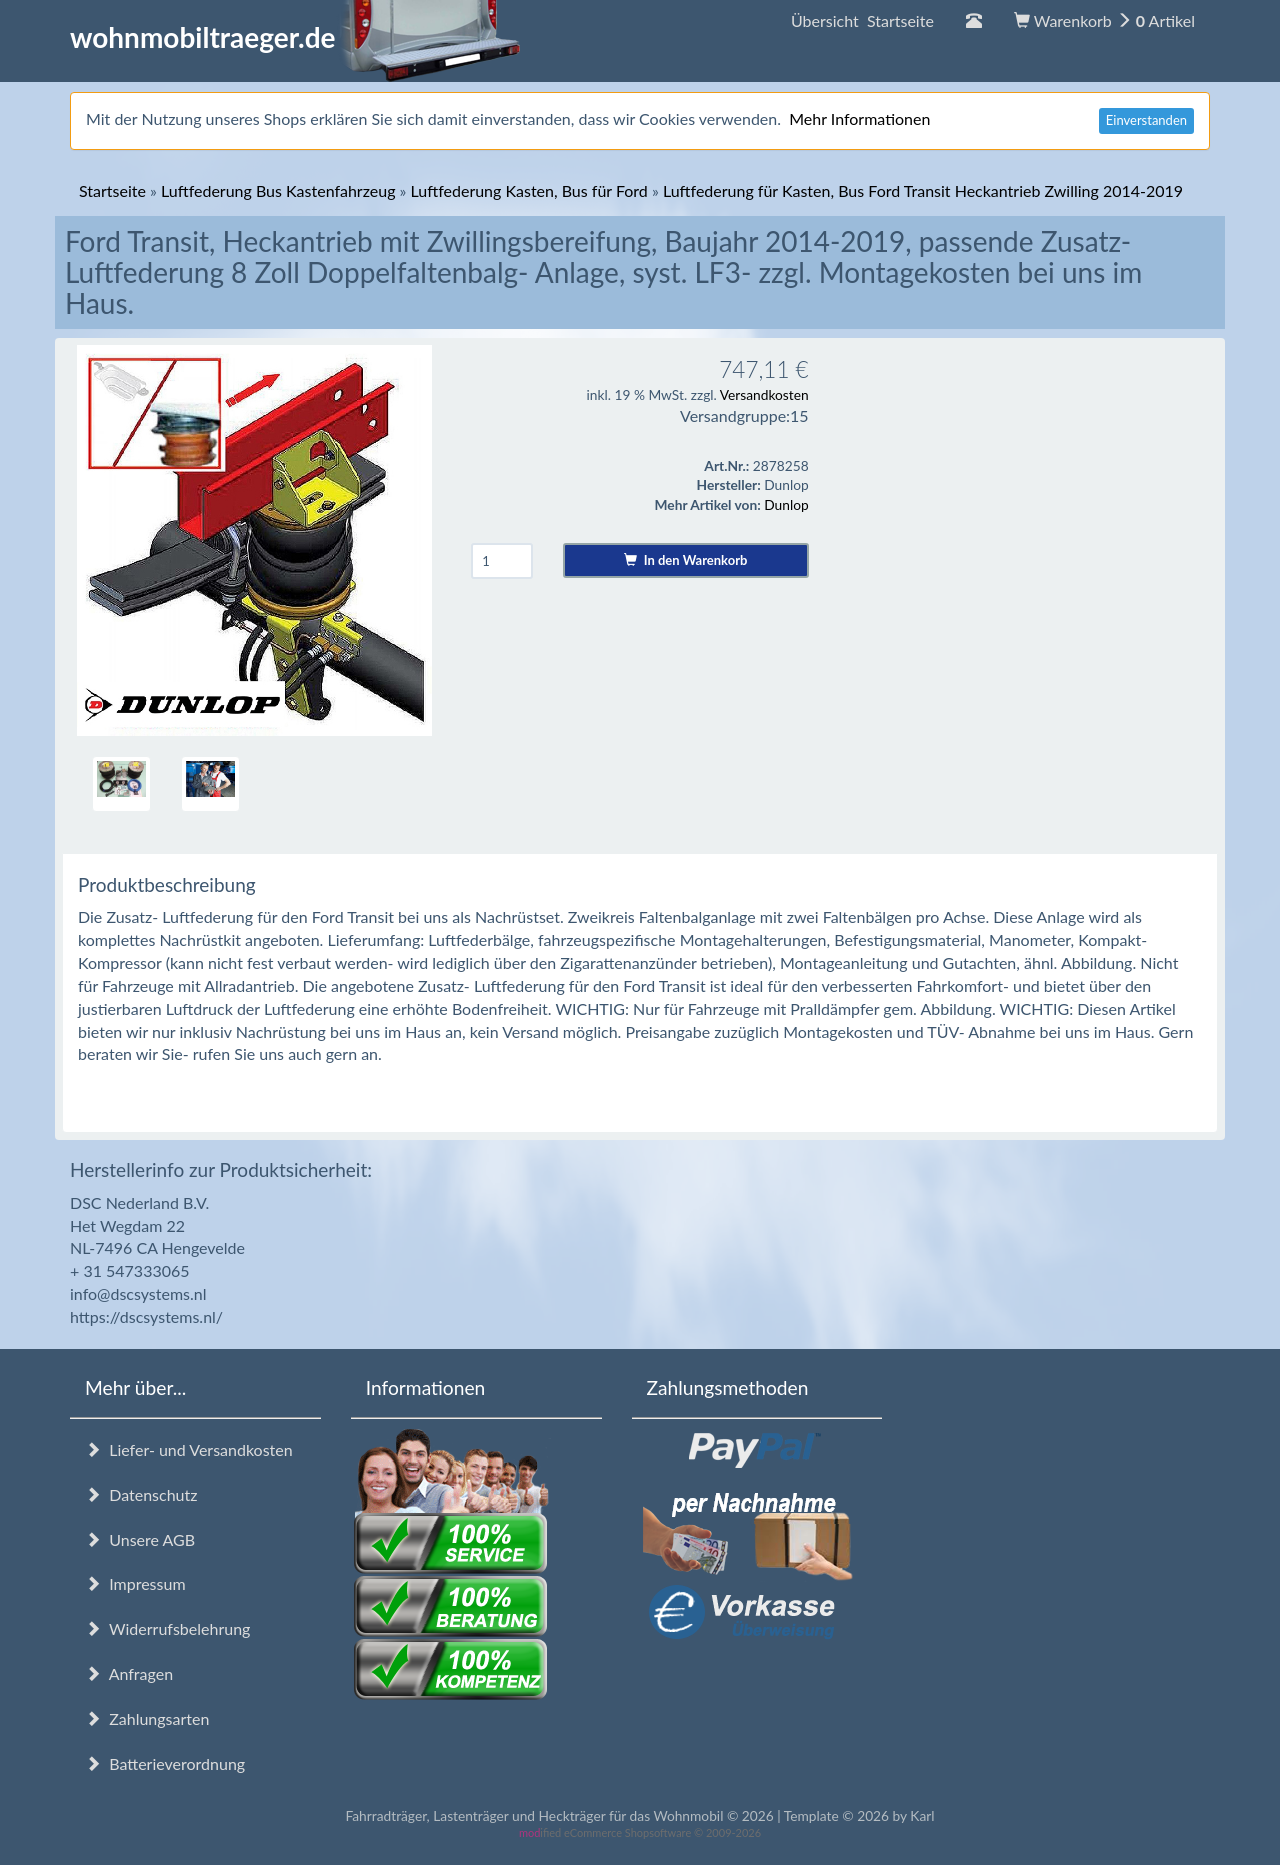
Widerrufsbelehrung (167, 1628)
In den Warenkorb (685, 560)
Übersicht (862, 20)
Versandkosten (764, 394)
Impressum (135, 1583)
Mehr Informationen (859, 118)
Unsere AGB (140, 1539)
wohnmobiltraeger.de (295, 37)
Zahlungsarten (147, 1718)
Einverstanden (1146, 120)
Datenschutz (141, 1494)
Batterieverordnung (165, 1763)
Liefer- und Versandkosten (189, 1449)
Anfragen (129, 1673)
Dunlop (786, 504)
